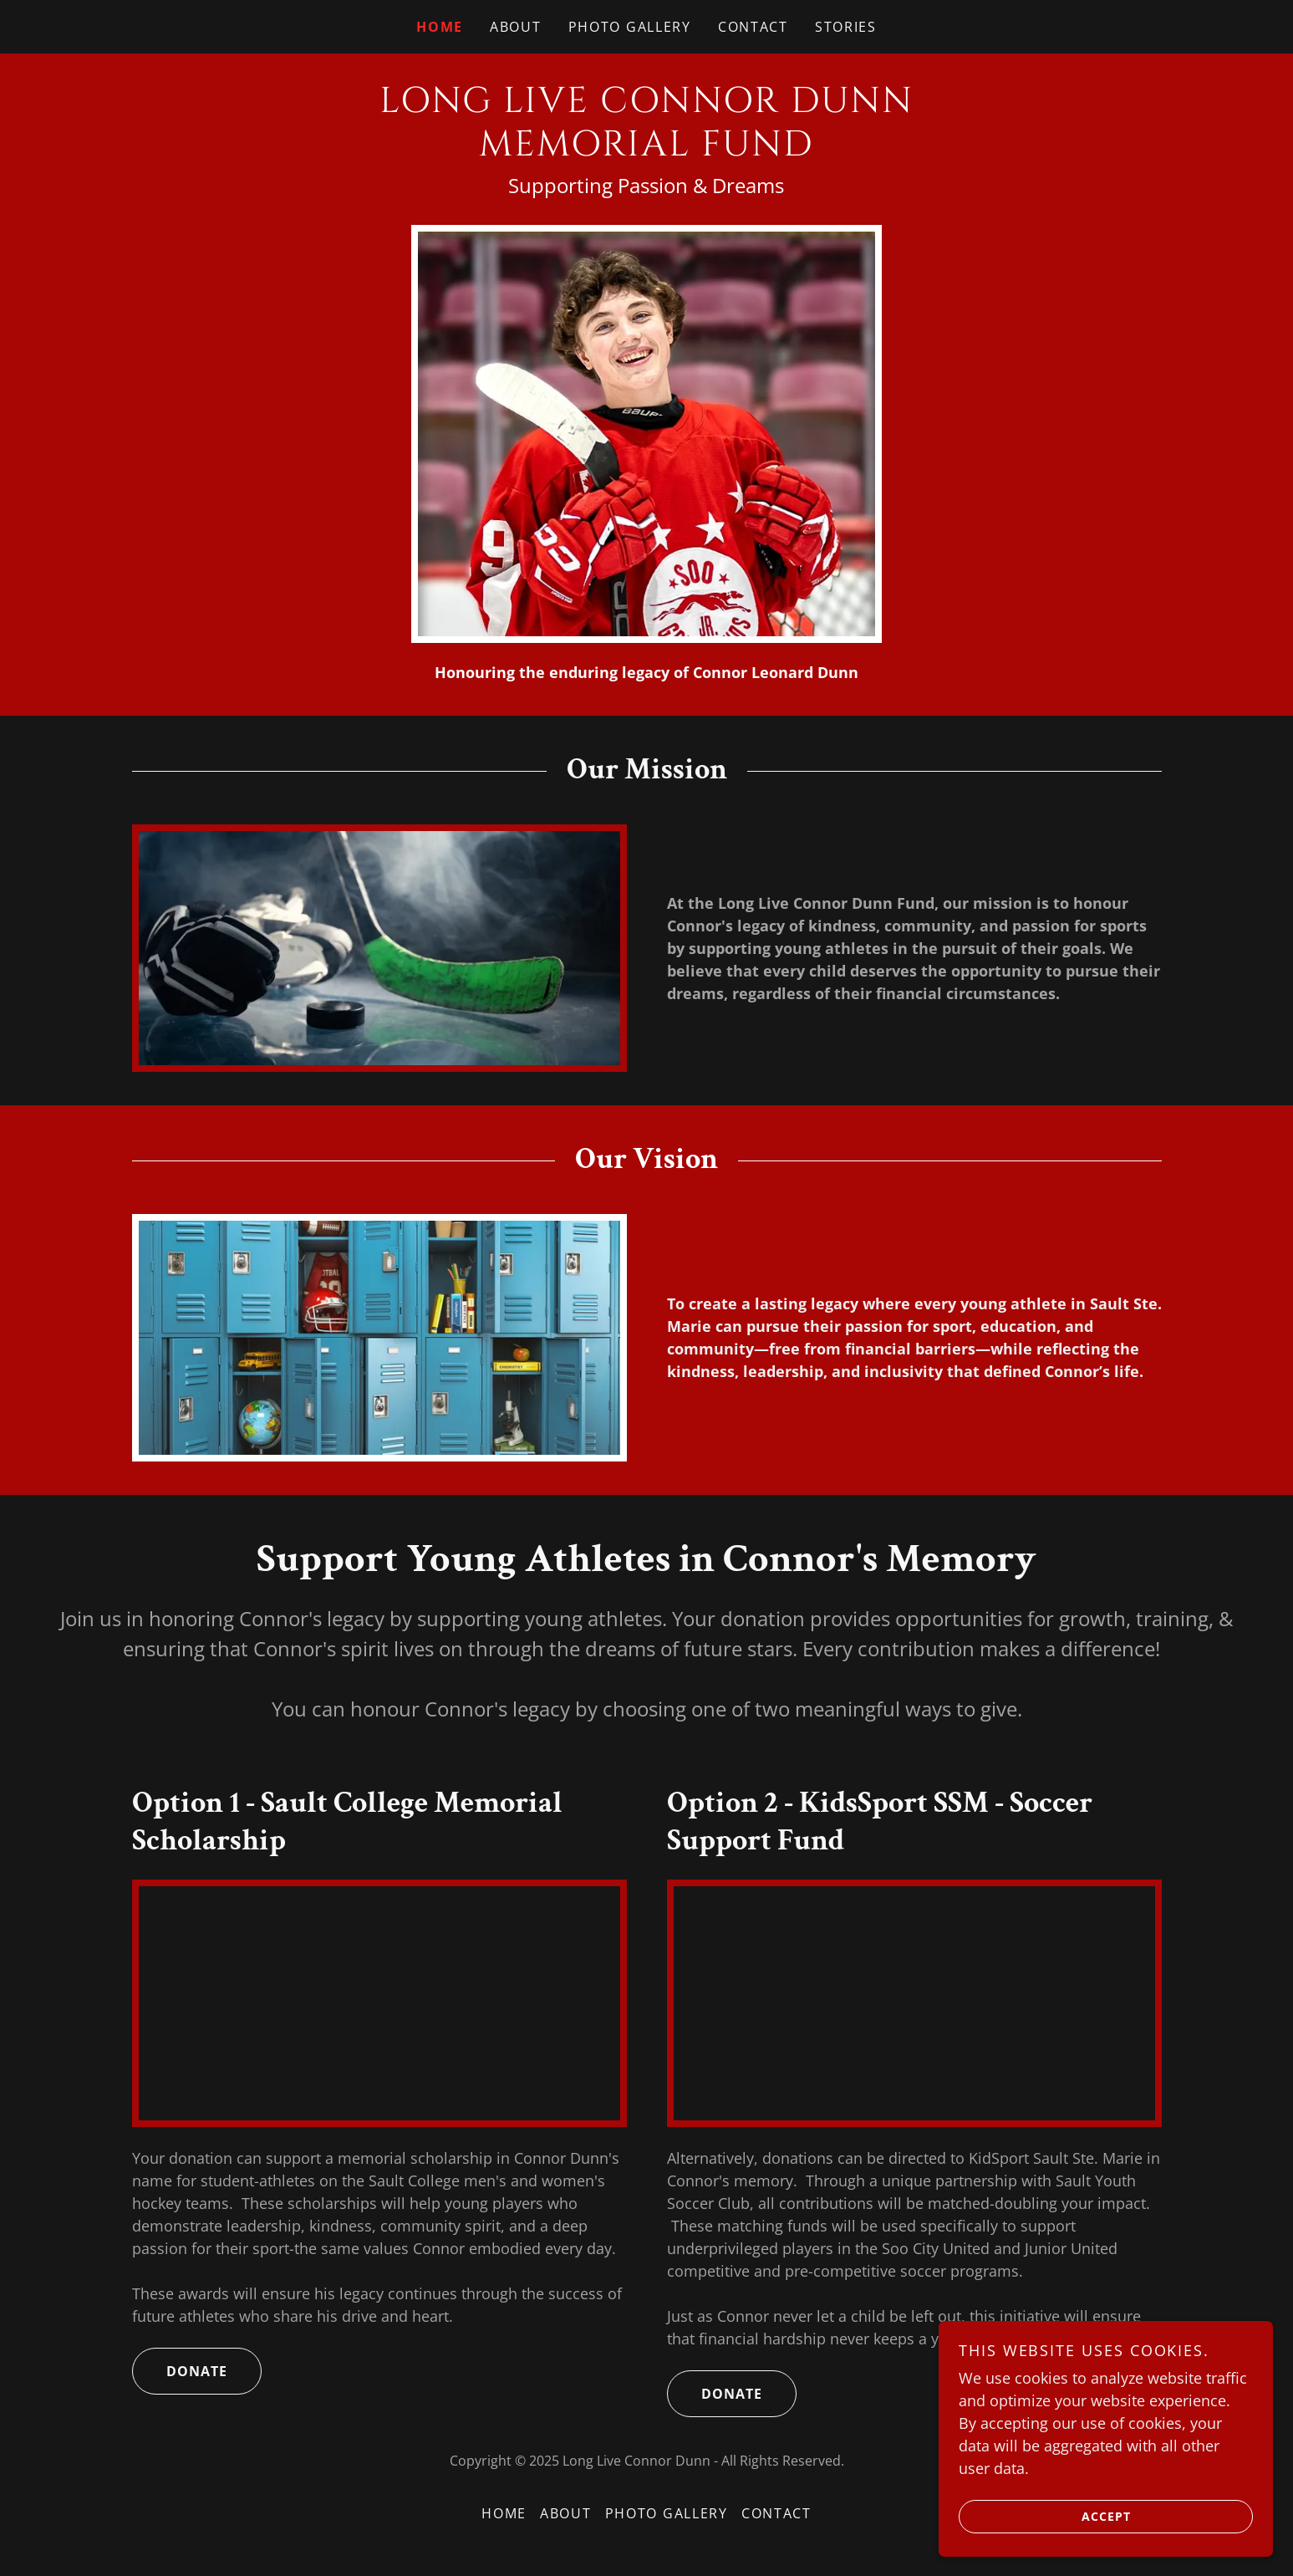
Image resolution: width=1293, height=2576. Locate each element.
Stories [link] (846, 27)
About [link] (516, 27)
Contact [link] (753, 27)
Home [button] (504, 2513)
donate (179, 2371)
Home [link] (439, 27)
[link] (646, 150)
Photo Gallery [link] (629, 27)
